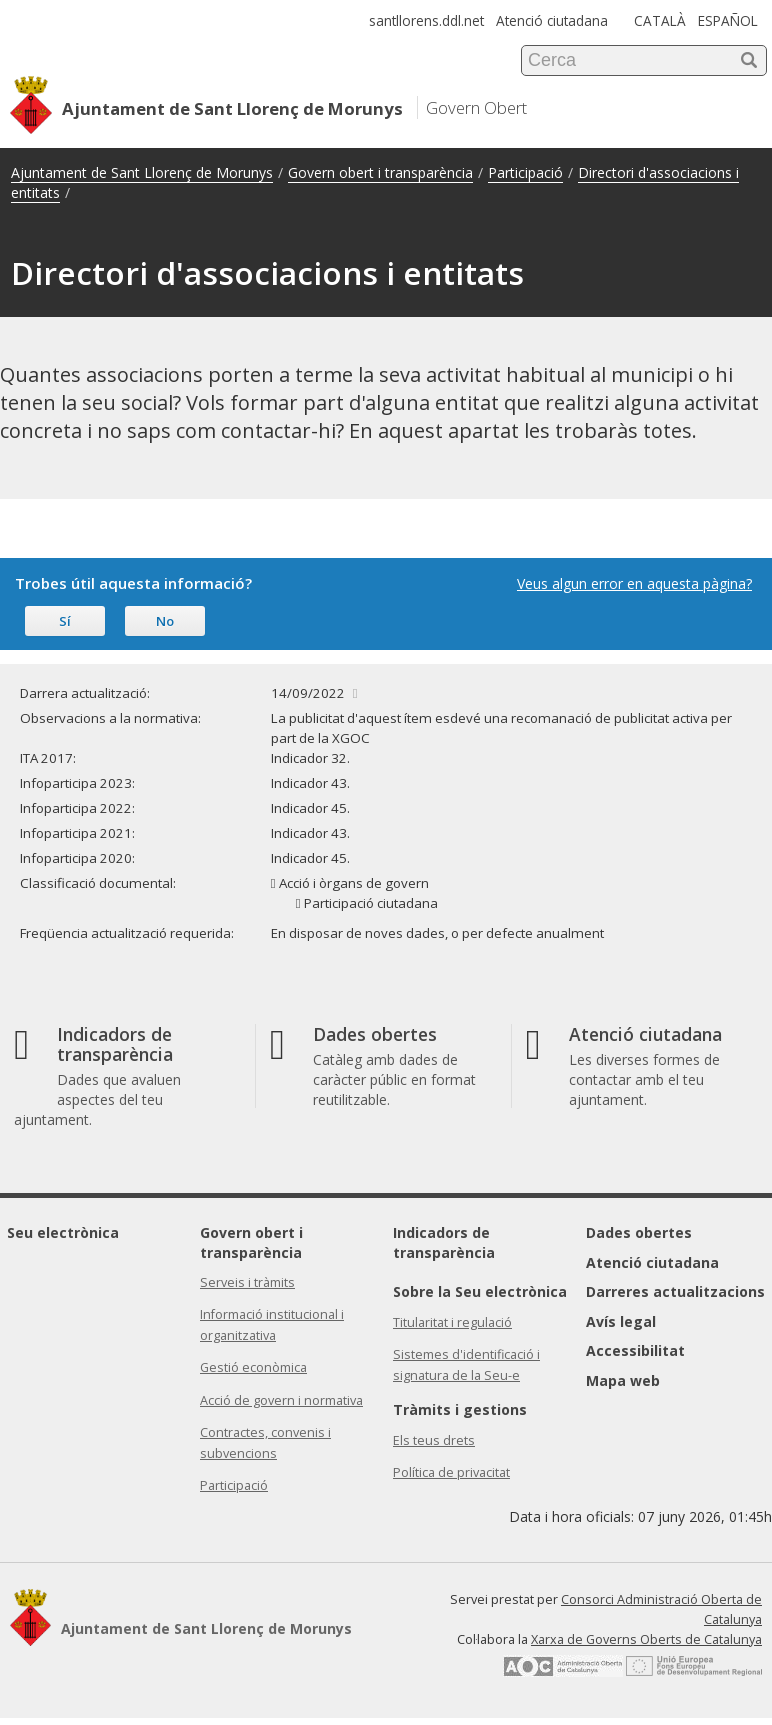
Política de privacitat (451, 1472)
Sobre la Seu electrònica (480, 1291)
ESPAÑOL (728, 20)
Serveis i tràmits (247, 1282)
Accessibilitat (635, 1350)
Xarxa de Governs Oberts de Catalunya (646, 1639)
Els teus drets (434, 1440)
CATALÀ (660, 20)
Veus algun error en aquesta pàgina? (634, 583)
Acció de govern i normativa (281, 1400)
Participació (525, 172)
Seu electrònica (63, 1232)
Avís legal (621, 1321)
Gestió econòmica (253, 1367)
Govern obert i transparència (380, 172)
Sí (65, 621)
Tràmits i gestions (460, 1409)
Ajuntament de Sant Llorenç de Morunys (142, 172)
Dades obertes (639, 1232)
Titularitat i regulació (452, 1322)
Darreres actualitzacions (675, 1291)
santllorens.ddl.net (426, 20)
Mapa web (623, 1380)
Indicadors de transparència (444, 1242)
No (165, 621)
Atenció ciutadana (552, 20)
